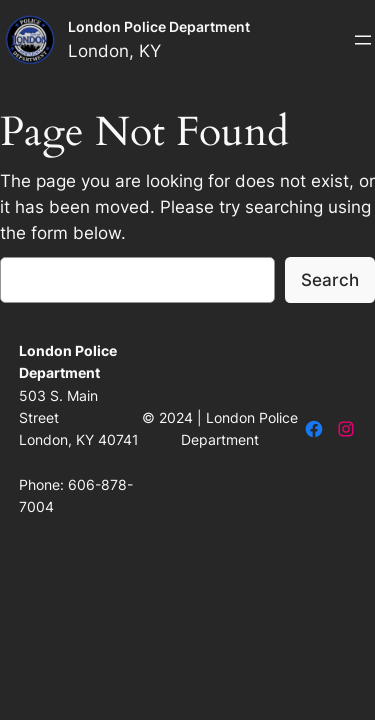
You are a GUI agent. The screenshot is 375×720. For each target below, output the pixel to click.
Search (330, 280)
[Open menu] (363, 40)
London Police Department (159, 26)
